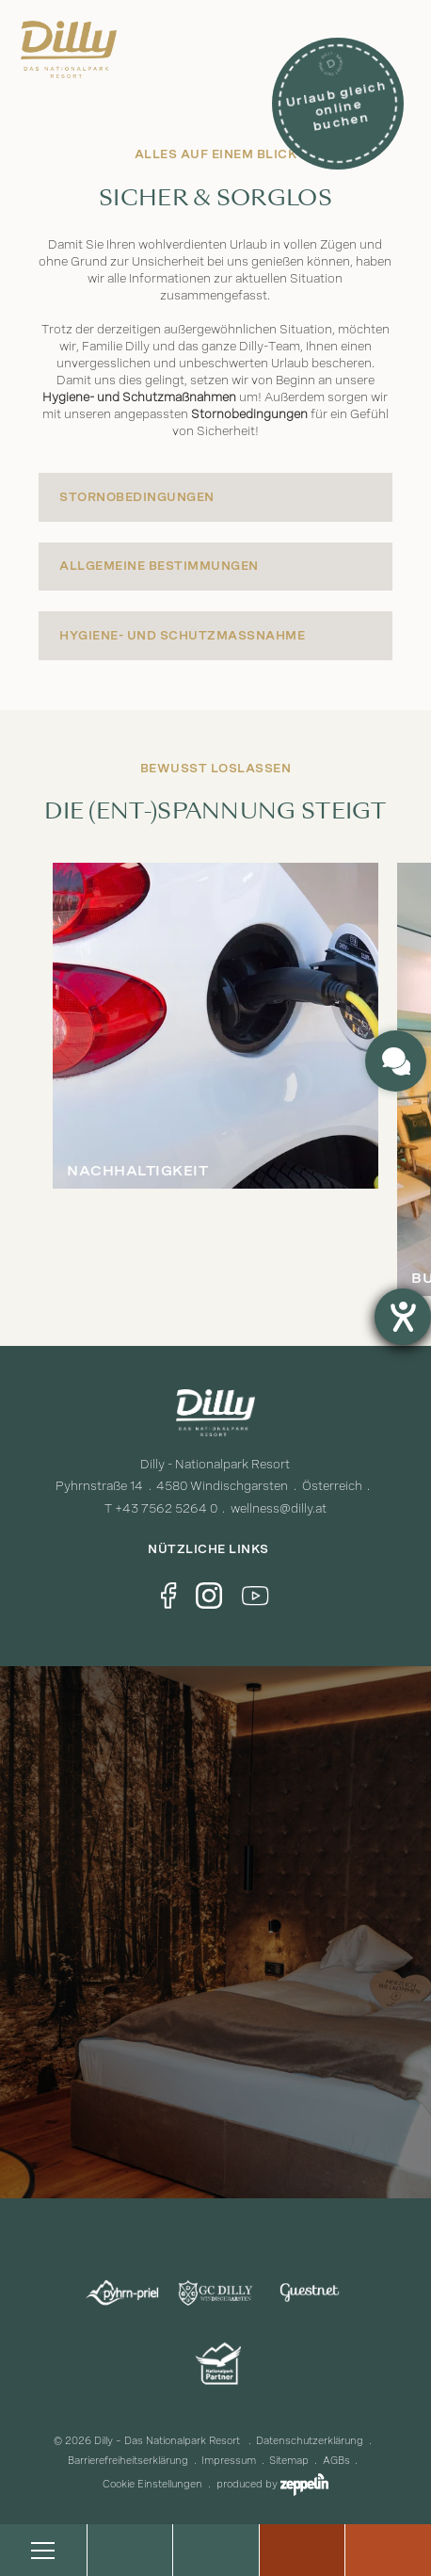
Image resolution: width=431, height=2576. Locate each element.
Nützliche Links (215, 1549)
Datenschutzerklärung (309, 2441)
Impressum (228, 2460)
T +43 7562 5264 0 (160, 1508)
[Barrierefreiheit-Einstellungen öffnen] (403, 1316)
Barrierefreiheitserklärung (128, 2460)
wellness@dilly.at (279, 1508)
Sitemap (289, 2460)
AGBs (336, 2460)
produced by (272, 2484)
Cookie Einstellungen (152, 2484)
